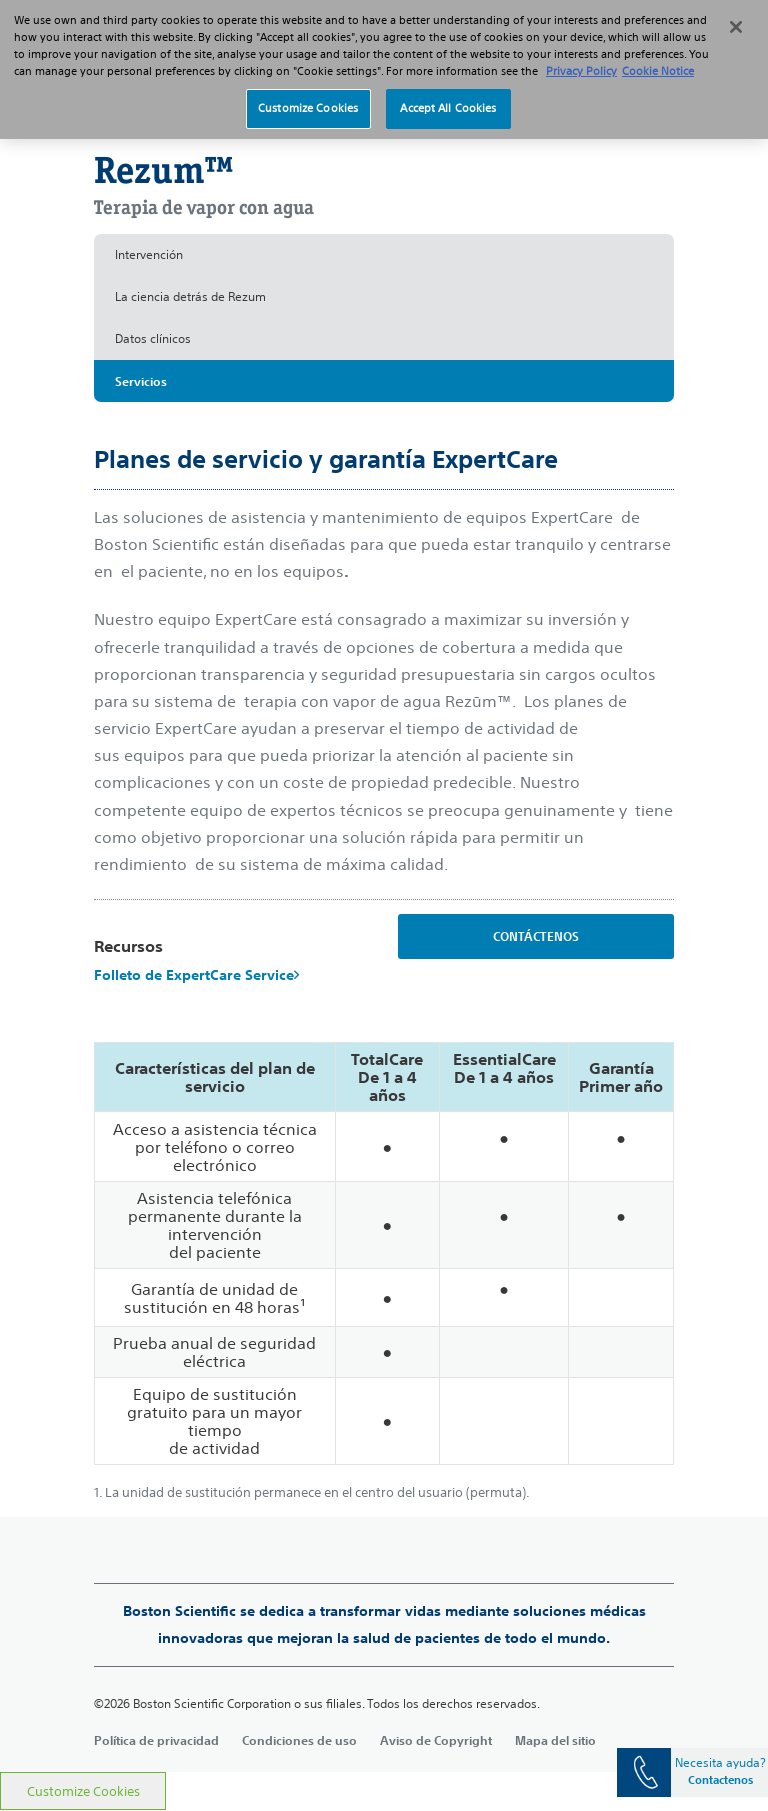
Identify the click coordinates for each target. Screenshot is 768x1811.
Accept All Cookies (448, 91)
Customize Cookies (83, 1791)
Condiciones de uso (299, 1740)
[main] (384, 918)
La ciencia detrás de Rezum (190, 296)
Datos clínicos (153, 338)
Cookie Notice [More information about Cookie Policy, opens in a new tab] (658, 54)
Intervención (149, 254)
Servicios (141, 381)
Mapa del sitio (555, 1740)
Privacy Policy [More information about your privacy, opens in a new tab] (581, 54)
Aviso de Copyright (436, 1740)
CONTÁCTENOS (536, 936)
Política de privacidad (156, 1740)
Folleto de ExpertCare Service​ (196, 975)
